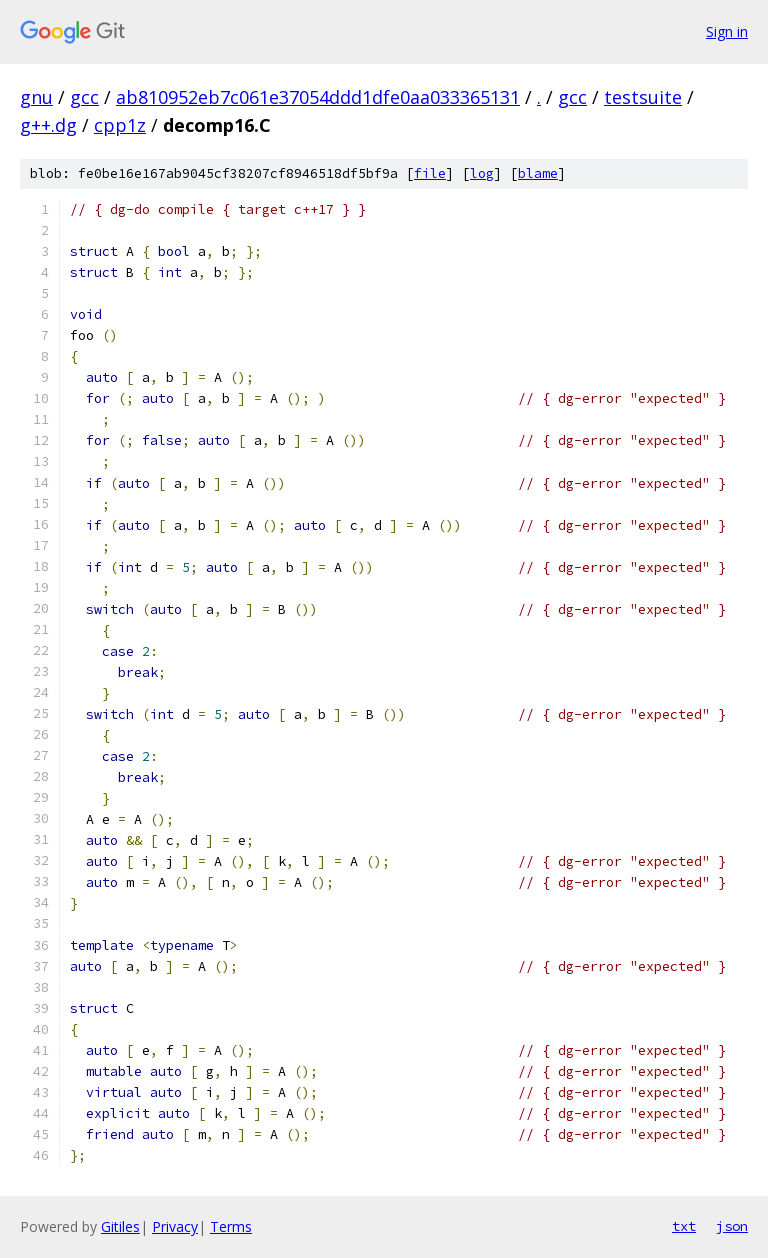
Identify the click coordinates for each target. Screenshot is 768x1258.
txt (684, 1226)
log (482, 173)
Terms (231, 1226)
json (732, 1226)
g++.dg (48, 125)
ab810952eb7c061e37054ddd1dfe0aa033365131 (318, 97)
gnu (36, 97)
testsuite (643, 97)
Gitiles (120, 1226)
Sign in (727, 31)
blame (538, 173)
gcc (84, 97)
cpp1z (120, 125)
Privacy (175, 1226)
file (430, 173)
